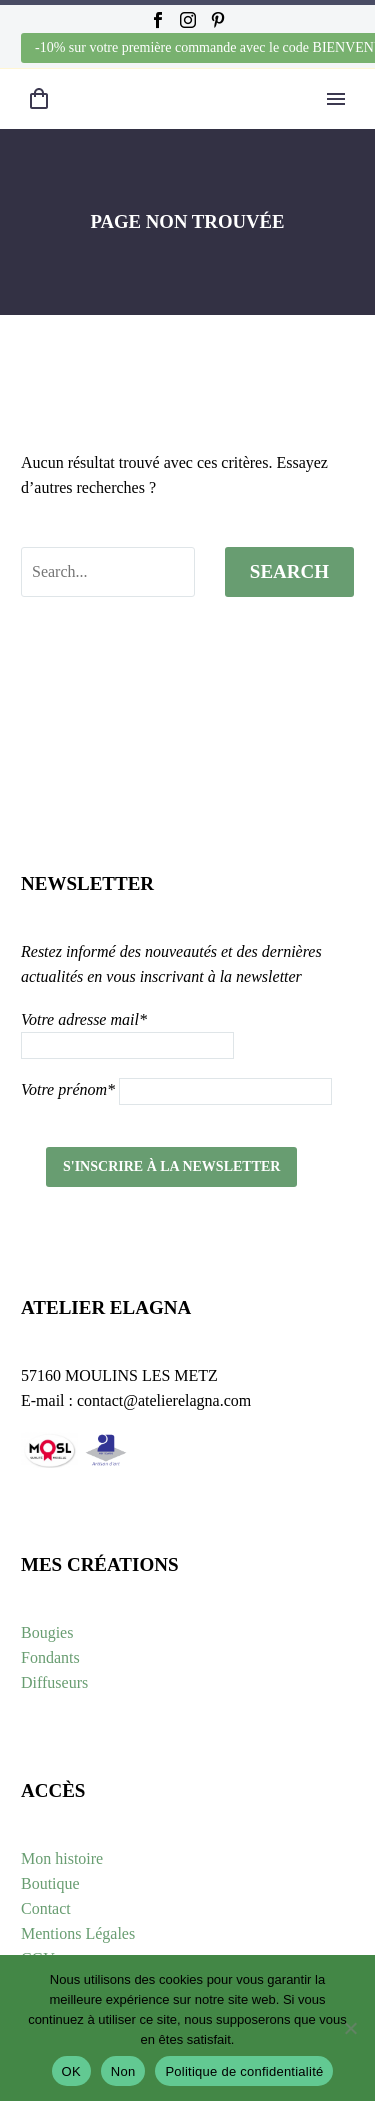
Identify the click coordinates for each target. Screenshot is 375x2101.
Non (123, 2071)
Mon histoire (62, 1858)
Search (289, 571)
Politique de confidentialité (244, 2071)
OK (71, 2071)
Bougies (47, 1632)
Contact (46, 1908)
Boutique (50, 1883)
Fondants (50, 1657)
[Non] (350, 2028)
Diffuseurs (54, 1682)
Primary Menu (336, 99)
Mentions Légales (78, 1933)
